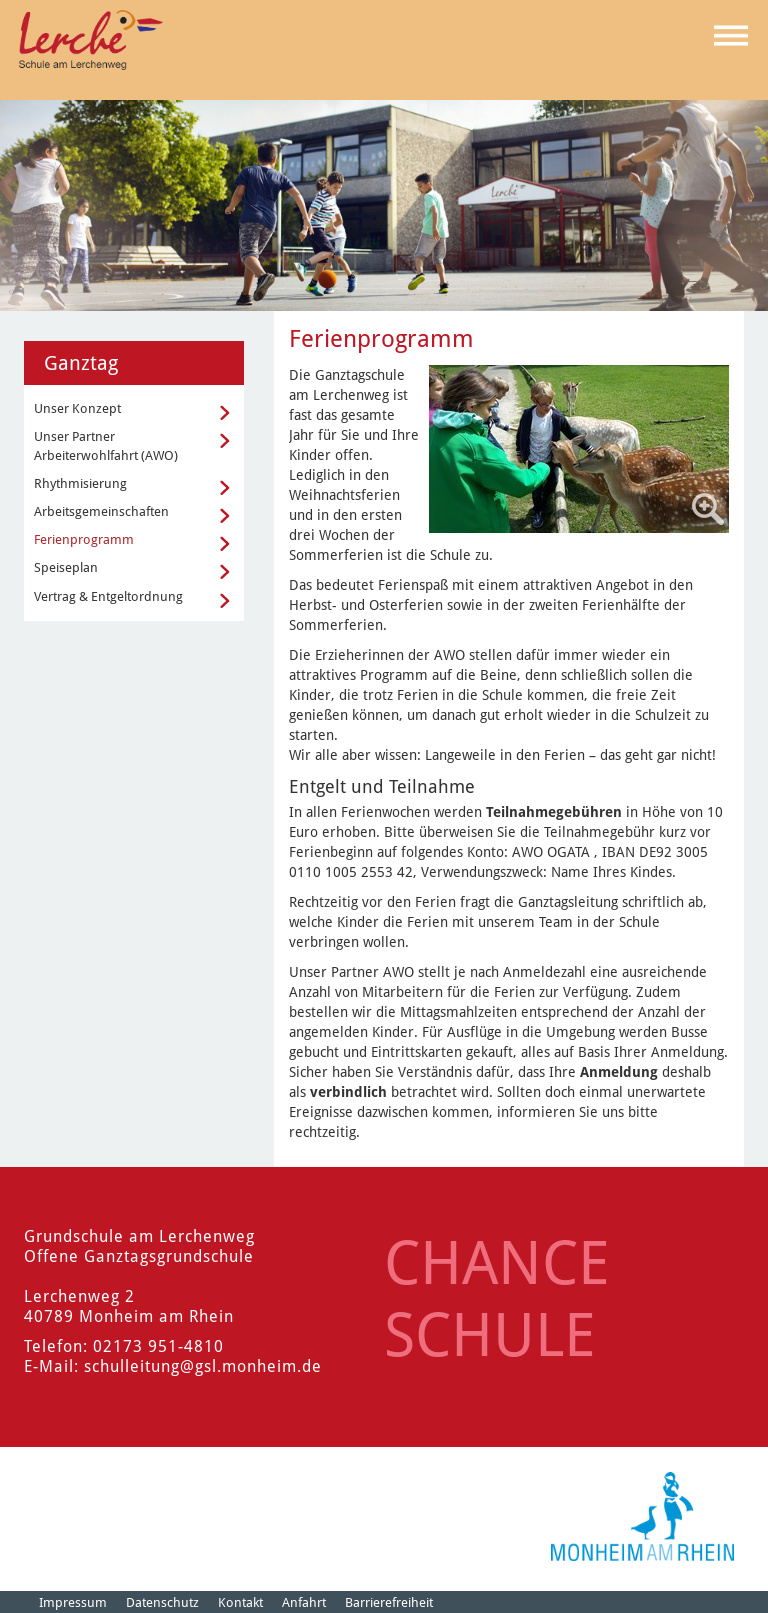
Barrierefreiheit (389, 1602)
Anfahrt (304, 1602)
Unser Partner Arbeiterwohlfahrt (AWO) (106, 445)
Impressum (73, 1602)
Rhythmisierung (80, 483)
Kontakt (240, 1602)
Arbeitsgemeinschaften (101, 511)
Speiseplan (66, 567)
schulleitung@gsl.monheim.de (203, 1366)
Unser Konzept (77, 408)
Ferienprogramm (84, 539)
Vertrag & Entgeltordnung (108, 596)
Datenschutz (162, 1602)
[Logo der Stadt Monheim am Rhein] (642, 1516)
